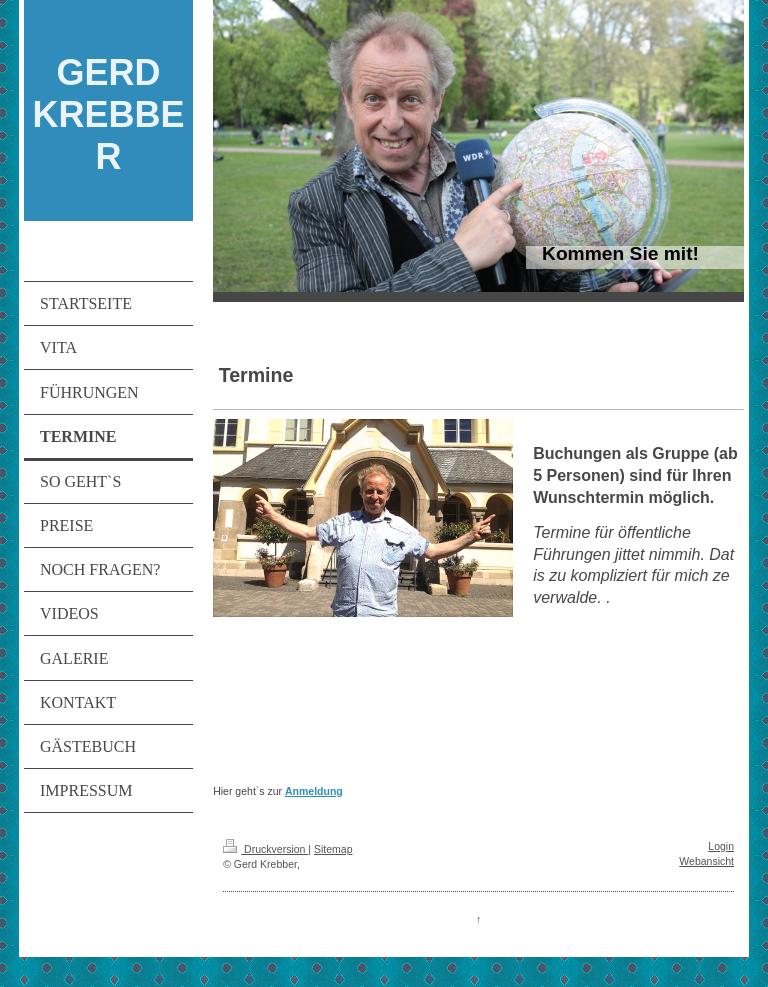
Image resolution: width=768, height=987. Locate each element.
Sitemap (333, 849)
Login (721, 846)
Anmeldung (314, 791)
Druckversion (265, 849)
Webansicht (706, 861)
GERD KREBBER (109, 114)
